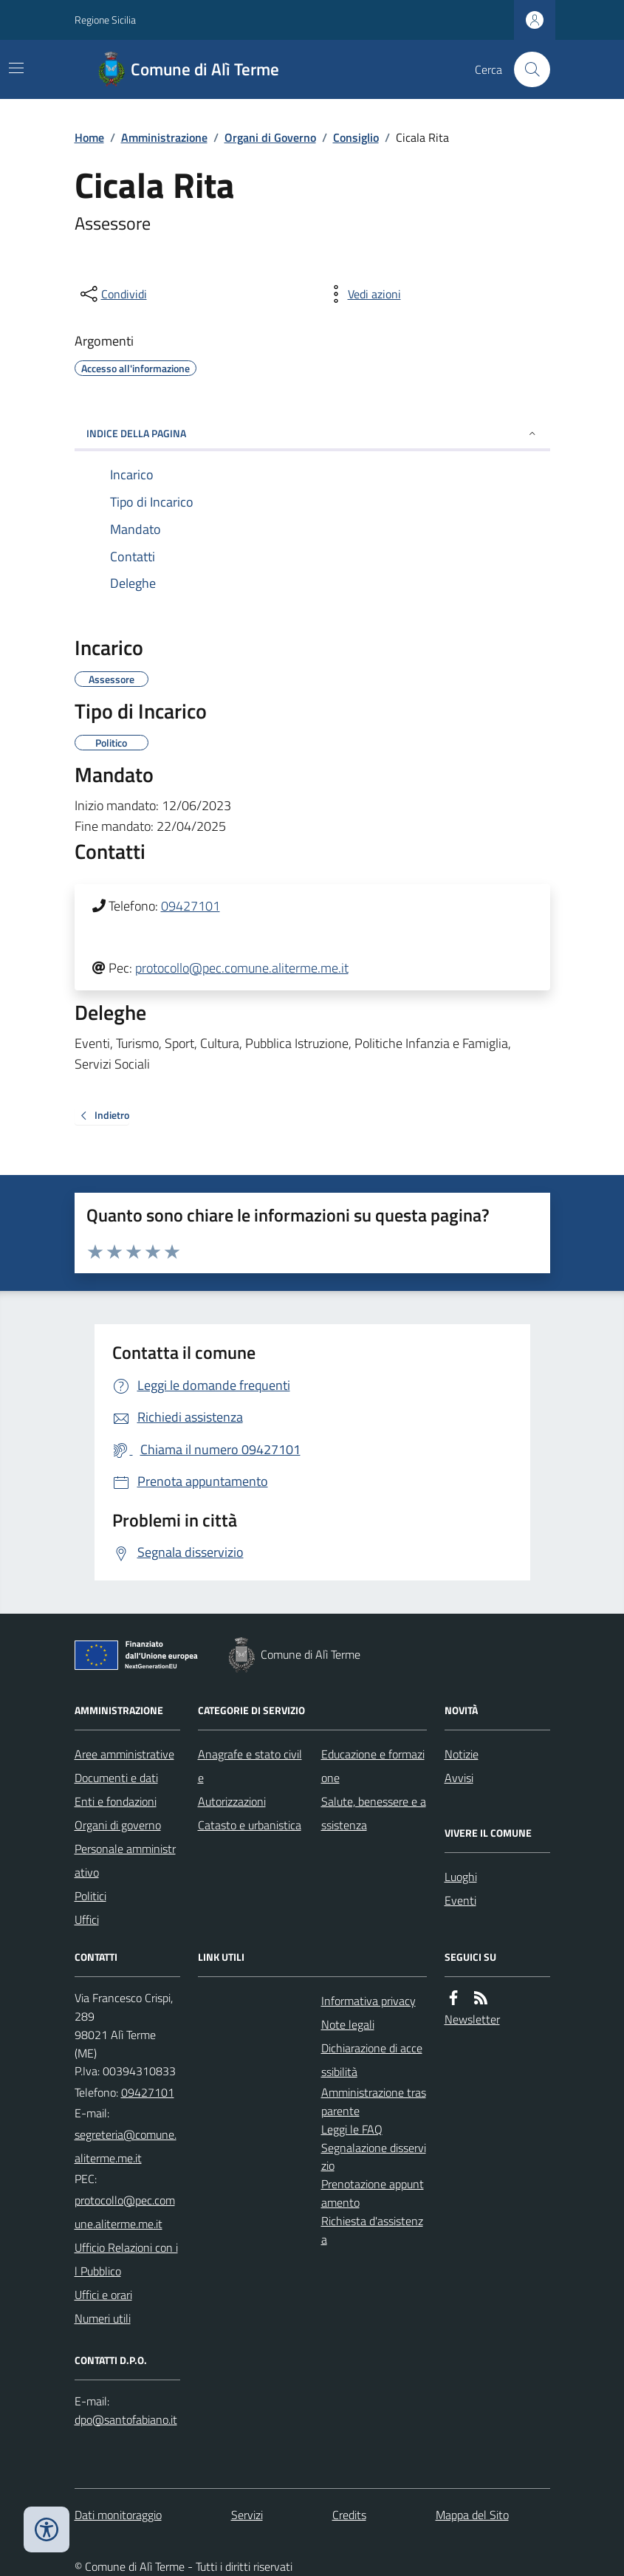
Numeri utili (103, 2318)
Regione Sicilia (105, 19)
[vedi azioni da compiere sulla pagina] (362, 294)
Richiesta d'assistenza (372, 2230)
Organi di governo (118, 1825)
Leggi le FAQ (352, 2129)
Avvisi (459, 1778)
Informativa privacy (368, 2001)
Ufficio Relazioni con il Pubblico (126, 2259)
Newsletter (472, 2019)
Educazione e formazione (373, 1766)
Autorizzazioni (232, 1801)
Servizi (247, 2515)
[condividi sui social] (112, 294)
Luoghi (461, 1876)
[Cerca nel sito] (525, 69)
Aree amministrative (124, 1754)
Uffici (87, 1919)
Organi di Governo (270, 137)
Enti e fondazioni (116, 1801)
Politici (90, 1896)
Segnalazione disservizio (373, 2157)
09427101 (190, 906)
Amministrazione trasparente (373, 2101)
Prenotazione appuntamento (372, 2193)
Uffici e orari (103, 2294)
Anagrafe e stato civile (250, 1766)
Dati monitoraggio (118, 2515)
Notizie (462, 1754)
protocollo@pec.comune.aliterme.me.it (242, 968)
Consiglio (356, 137)
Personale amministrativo (125, 1860)
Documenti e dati (116, 1778)
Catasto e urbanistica (249, 1825)
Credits (349, 2515)
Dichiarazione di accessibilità (371, 2059)
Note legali (347, 2024)
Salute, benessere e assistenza (373, 1813)
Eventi (460, 1900)
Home (89, 137)
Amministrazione (164, 137)
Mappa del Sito (472, 2515)
